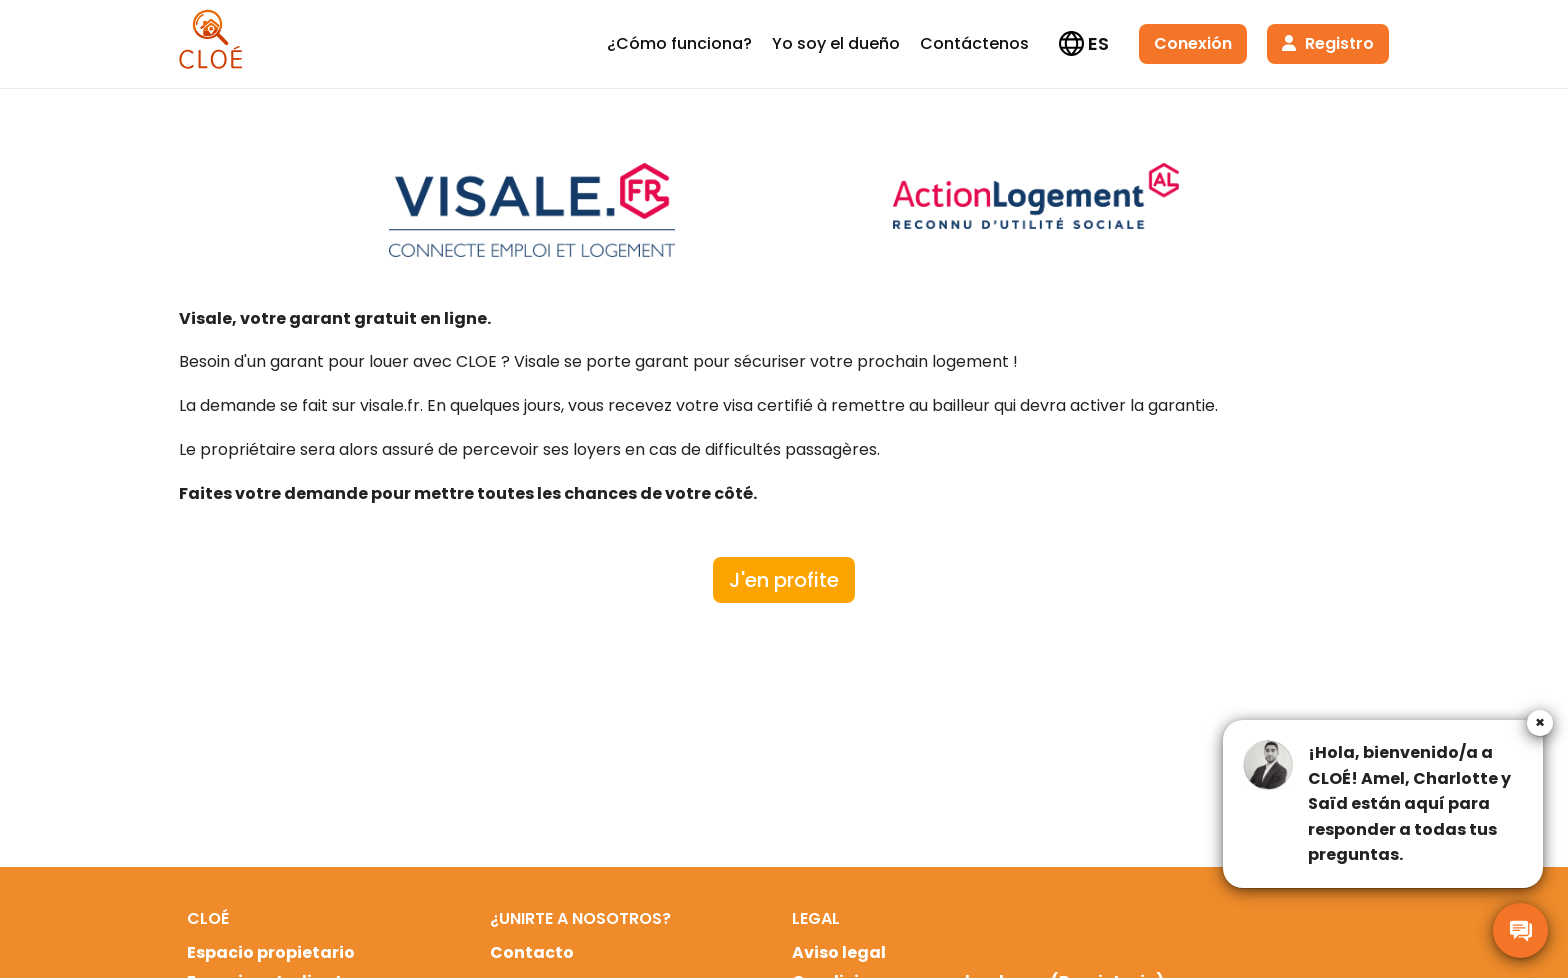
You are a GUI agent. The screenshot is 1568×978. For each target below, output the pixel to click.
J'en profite (784, 580)
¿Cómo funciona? (679, 43)
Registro (1328, 43)
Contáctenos (974, 43)
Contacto (532, 952)
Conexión (1193, 43)
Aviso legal (839, 952)
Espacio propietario (271, 952)
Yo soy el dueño (836, 43)
